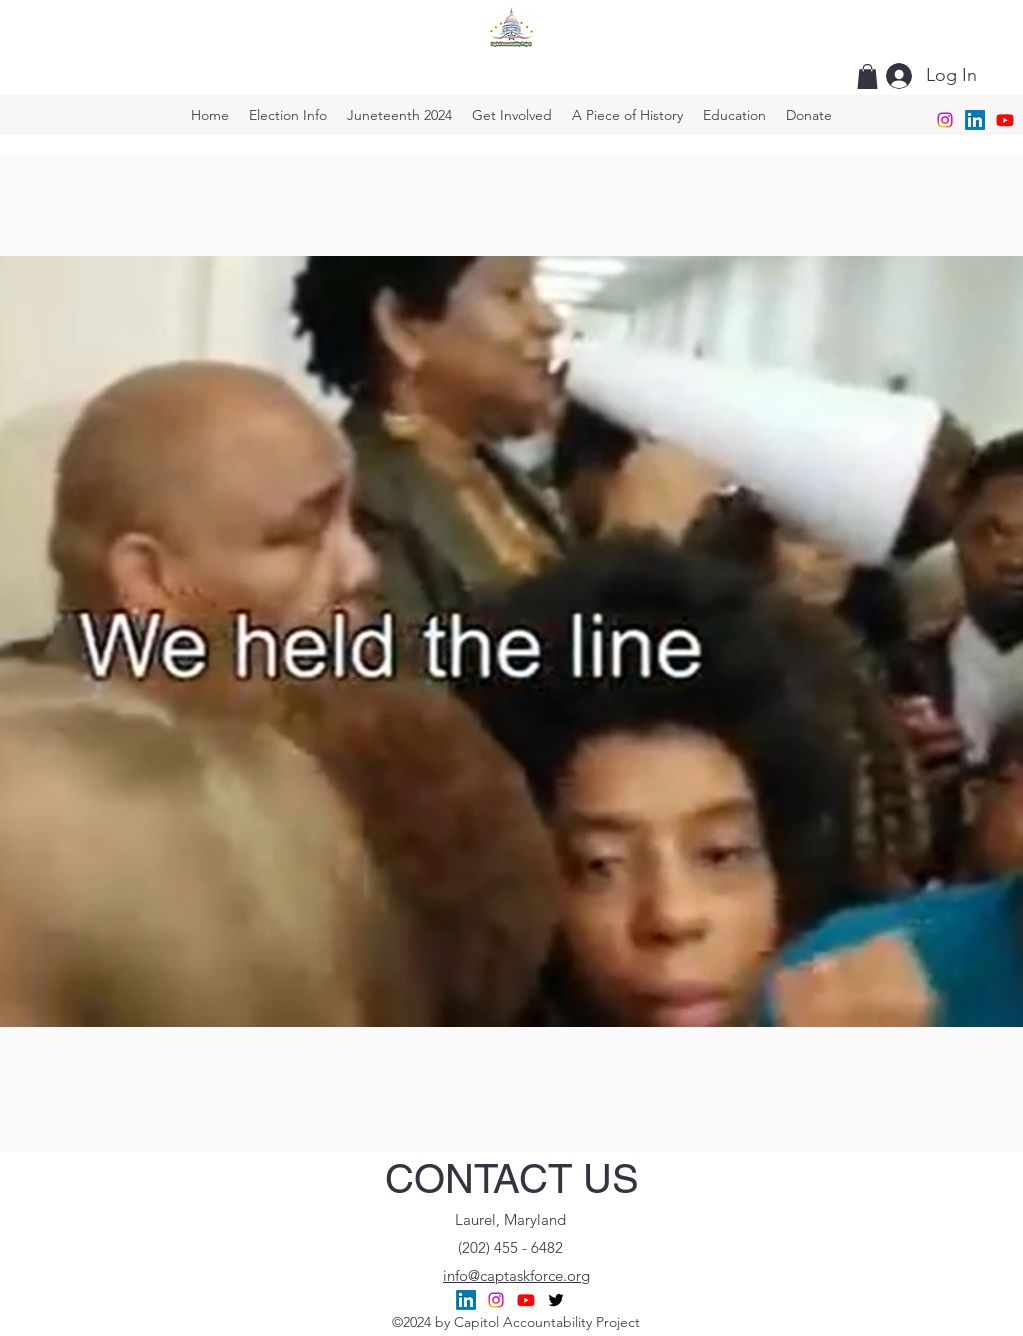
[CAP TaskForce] (1005, 120)
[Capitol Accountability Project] (466, 1300)
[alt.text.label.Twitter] (556, 1300)
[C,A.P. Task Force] (496, 1300)
